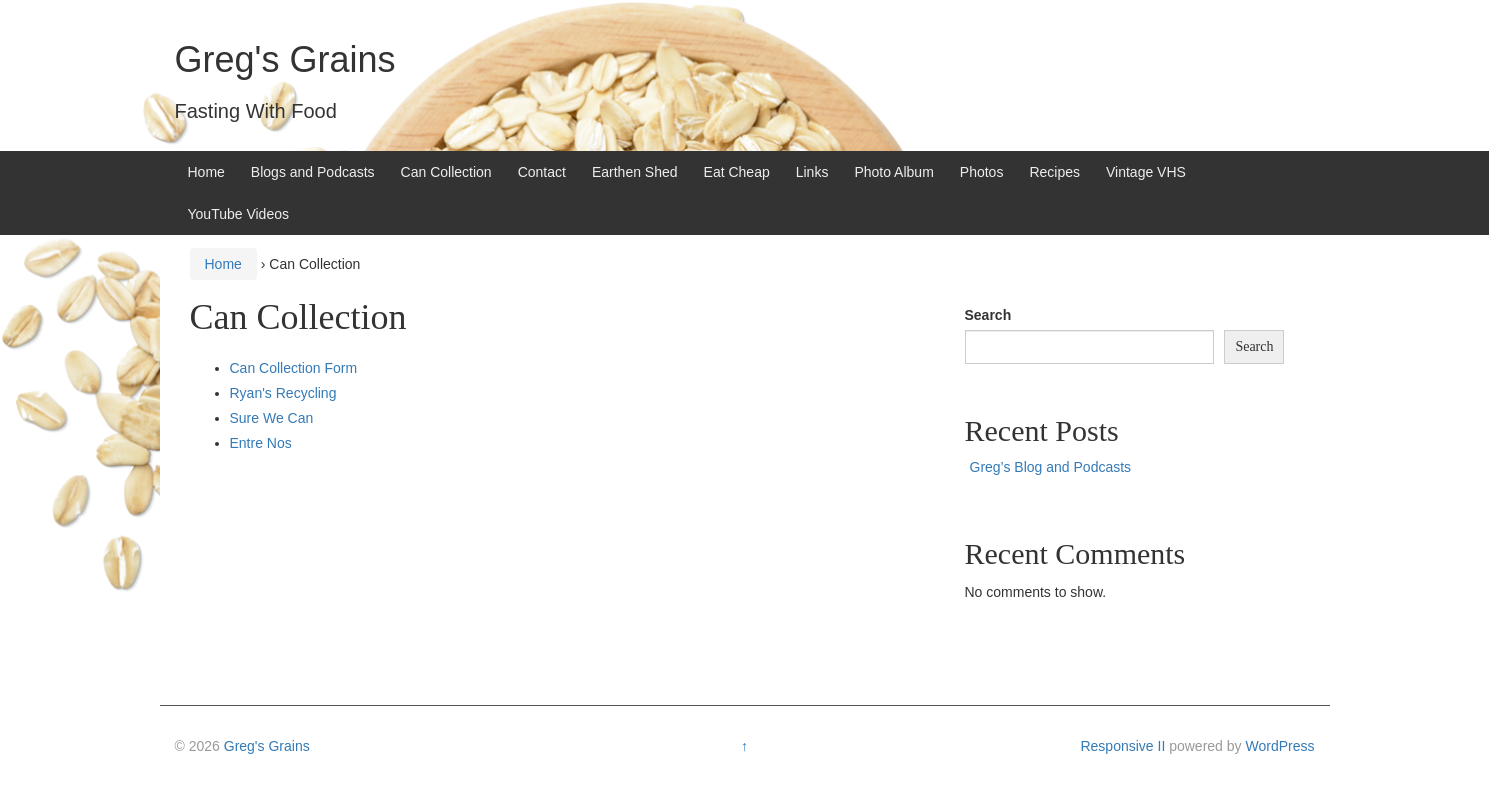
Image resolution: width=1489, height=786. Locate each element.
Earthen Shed (635, 172)
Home (206, 172)
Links (812, 172)
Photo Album (893, 172)
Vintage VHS (1146, 172)
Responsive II (1122, 746)
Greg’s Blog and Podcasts (1051, 467)
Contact (542, 172)
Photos (982, 172)
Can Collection (446, 172)
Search (988, 315)
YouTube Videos (238, 214)
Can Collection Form (294, 368)
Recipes (1054, 172)
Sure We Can (272, 418)
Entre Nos (261, 443)
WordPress (1279, 746)
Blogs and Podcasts (313, 172)
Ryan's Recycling (283, 393)
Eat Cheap (737, 172)
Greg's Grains (285, 59)
